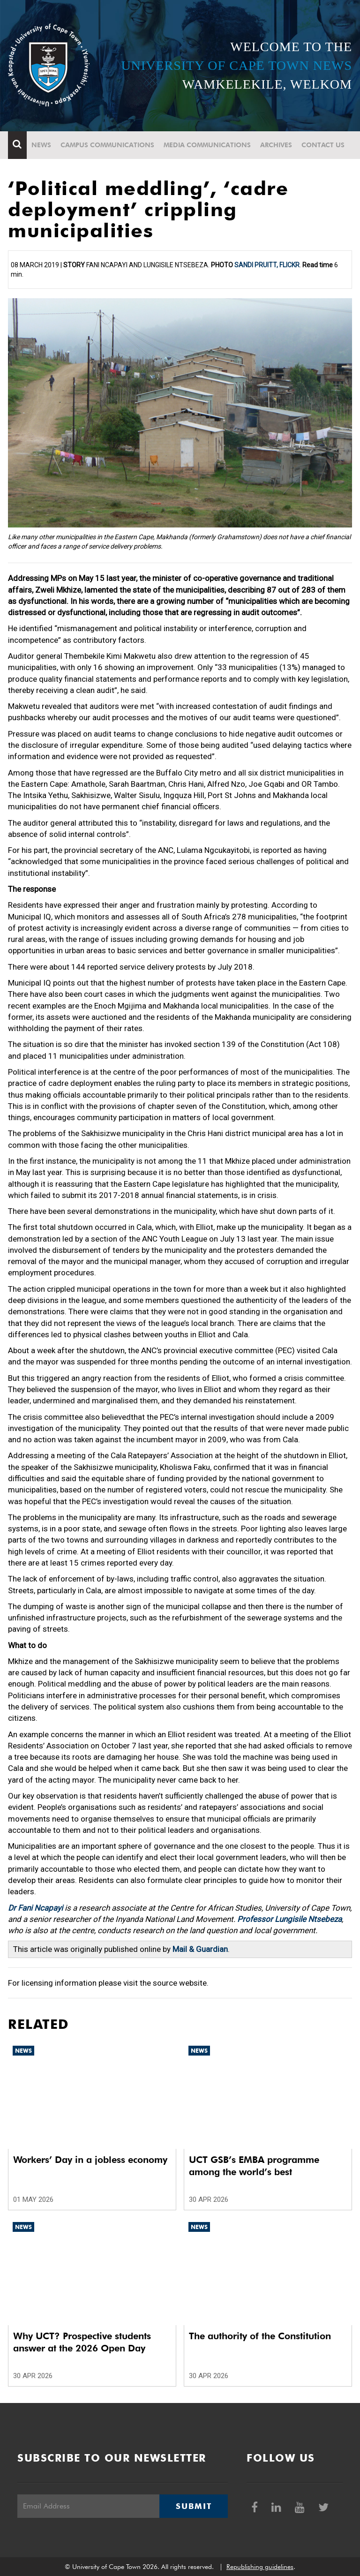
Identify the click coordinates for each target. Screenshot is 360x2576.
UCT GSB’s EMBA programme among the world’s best (254, 2165)
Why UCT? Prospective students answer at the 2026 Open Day (82, 2342)
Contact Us (323, 145)
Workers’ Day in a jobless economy (90, 2159)
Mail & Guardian (200, 1949)
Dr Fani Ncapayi (35, 1908)
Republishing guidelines (259, 2566)
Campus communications (107, 145)
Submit (193, 2506)
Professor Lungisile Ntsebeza (289, 1919)
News (41, 145)
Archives (276, 145)
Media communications (207, 145)
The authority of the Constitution (260, 2336)
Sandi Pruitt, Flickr (267, 265)
